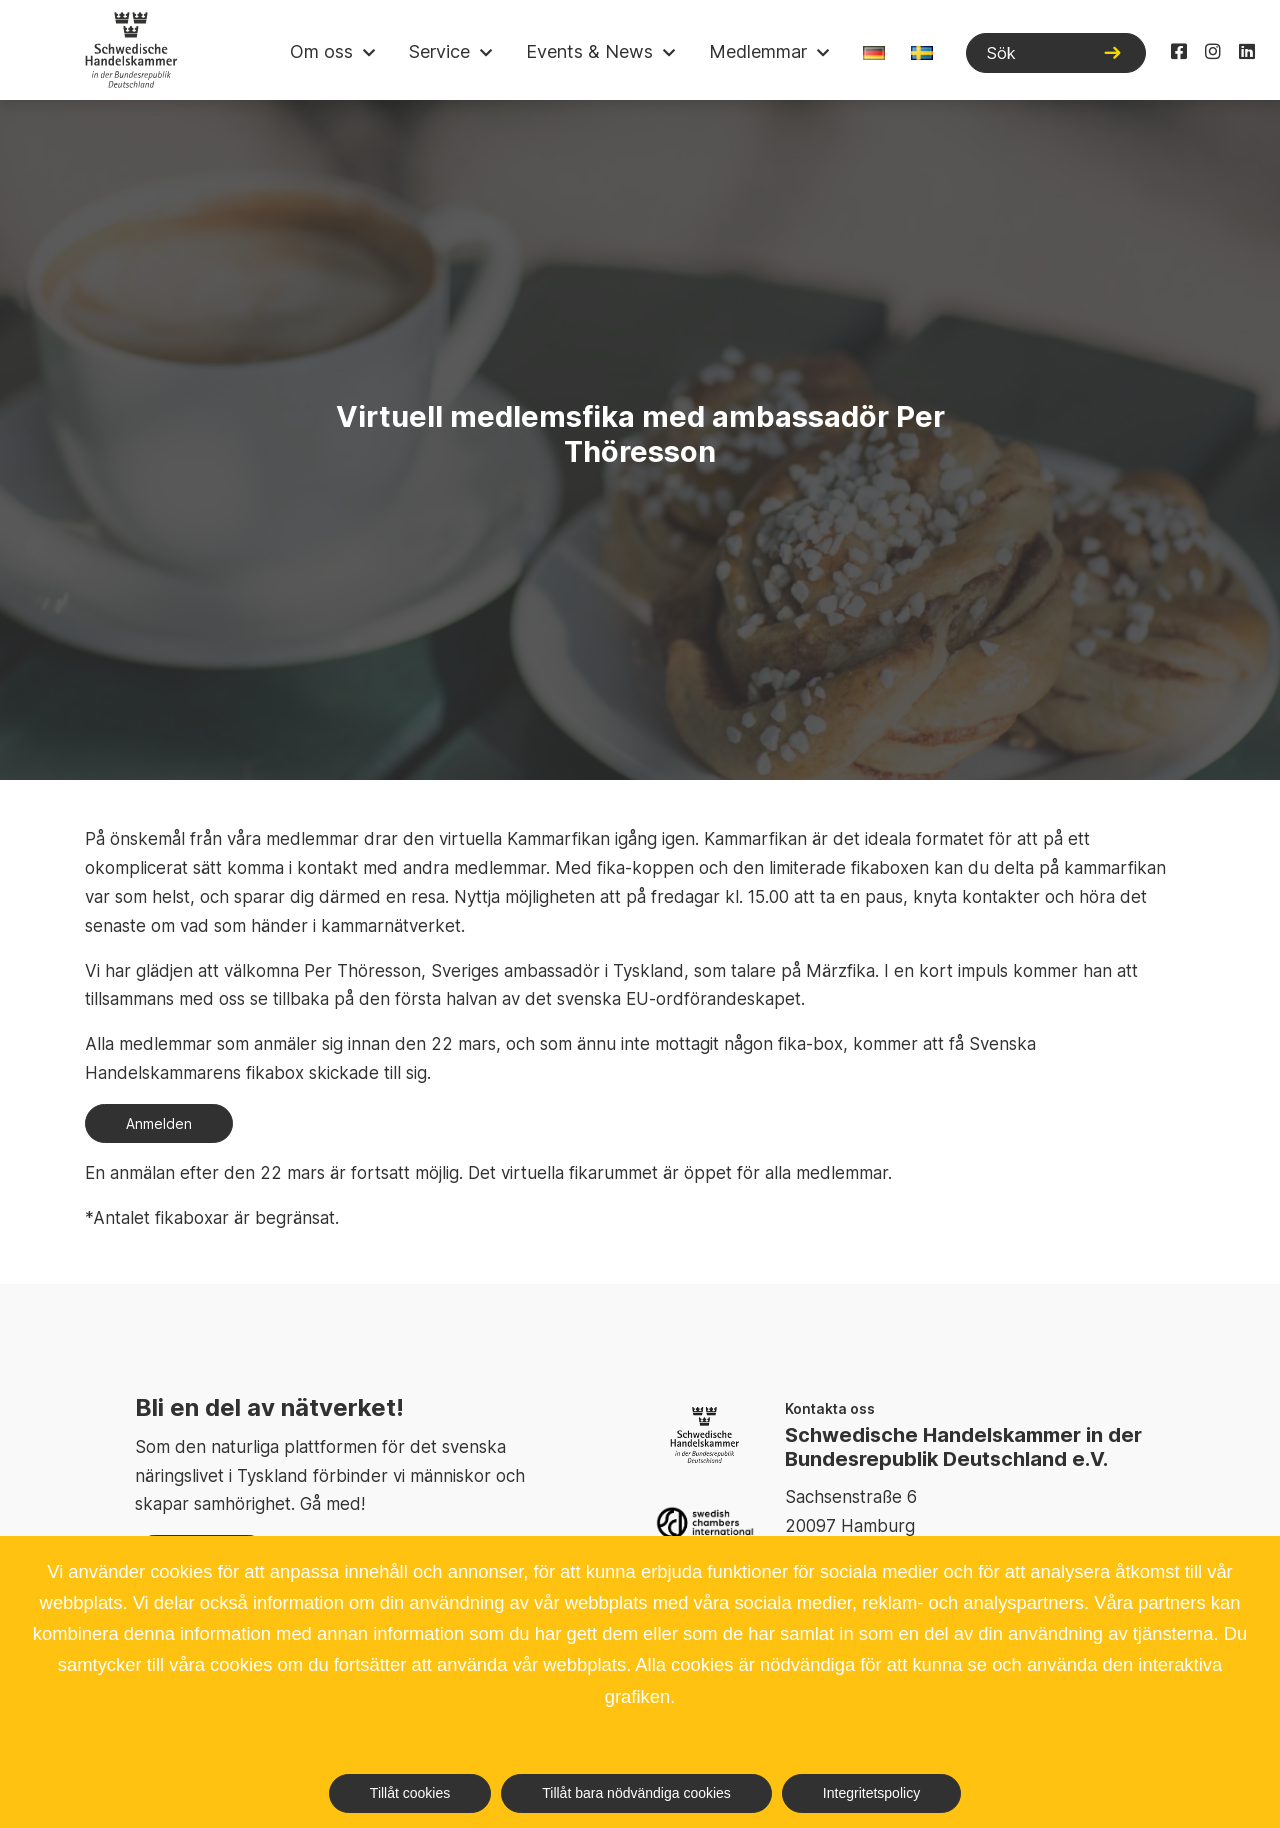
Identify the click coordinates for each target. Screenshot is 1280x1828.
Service (439, 51)
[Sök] (1056, 53)
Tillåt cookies (410, 1793)
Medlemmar (758, 51)
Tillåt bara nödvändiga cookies (636, 1793)
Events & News (589, 51)
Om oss (321, 51)
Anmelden (159, 1123)
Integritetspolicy (871, 1793)
